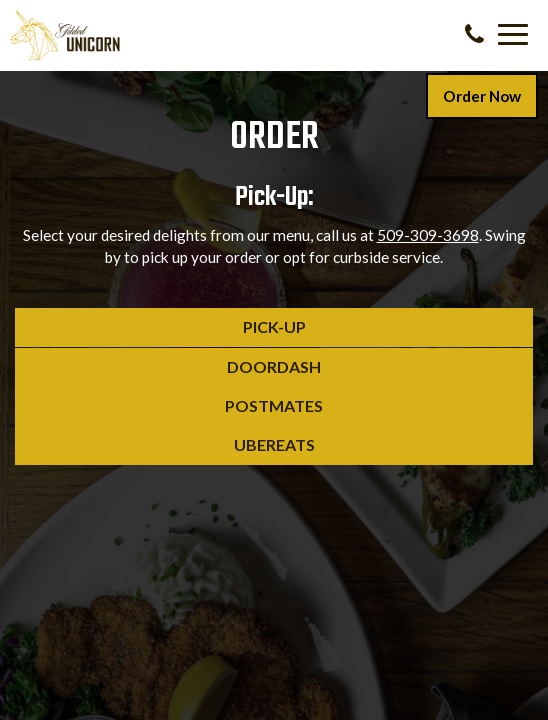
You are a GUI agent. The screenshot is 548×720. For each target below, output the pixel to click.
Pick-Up (160, 331)
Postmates (169, 410)
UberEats (165, 449)
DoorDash (168, 371)
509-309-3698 (428, 235)
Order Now (482, 96)
